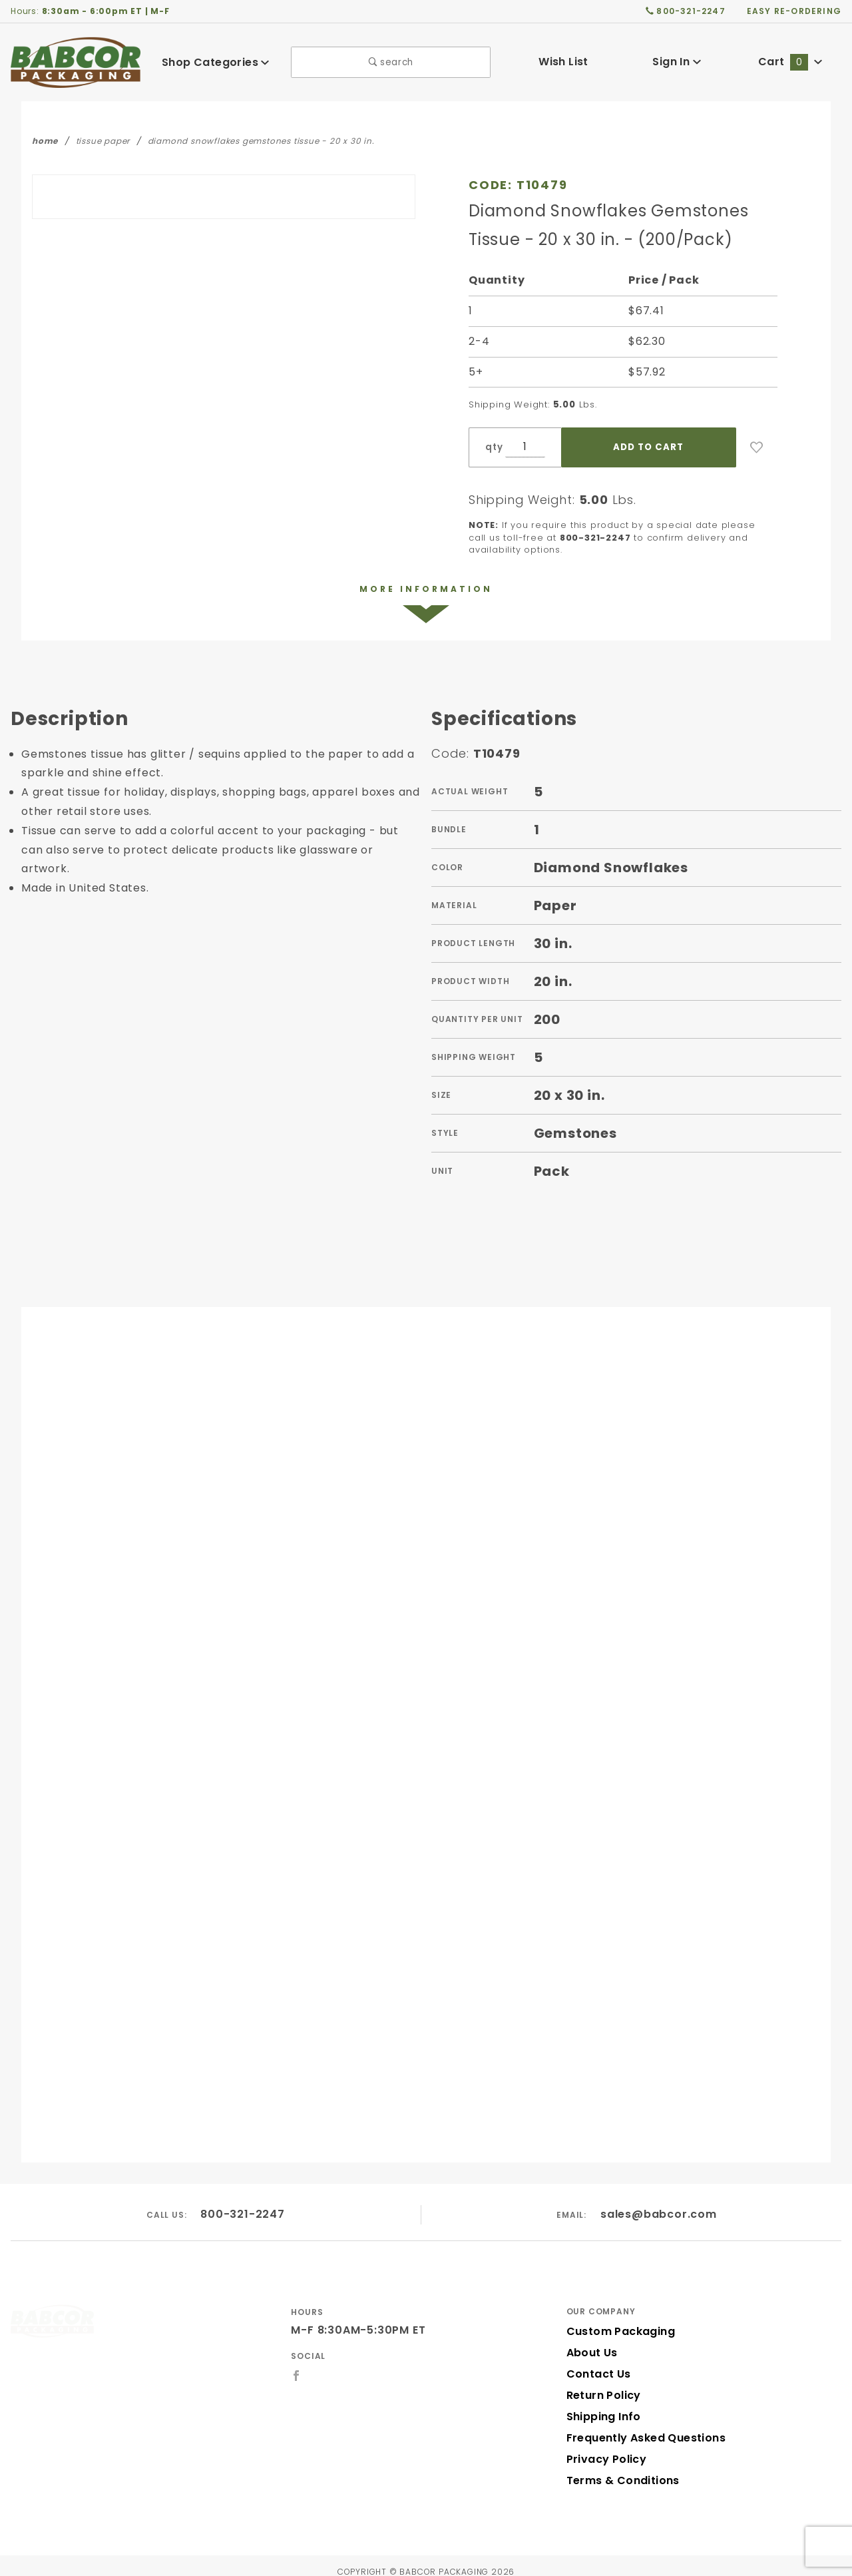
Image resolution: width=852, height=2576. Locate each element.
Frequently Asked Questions (642, 2426)
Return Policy (602, 2383)
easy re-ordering (794, 10)
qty (492, 447)
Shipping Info (602, 2404)
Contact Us (595, 2362)
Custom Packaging (616, 2319)
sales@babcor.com (659, 2202)
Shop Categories (216, 62)
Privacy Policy (604, 2447)
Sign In (676, 61)
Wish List (563, 61)
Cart (790, 61)
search (391, 62)
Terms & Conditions (619, 2468)
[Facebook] (296, 2364)
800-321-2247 (243, 2202)
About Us (591, 2340)
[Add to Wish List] (756, 447)
